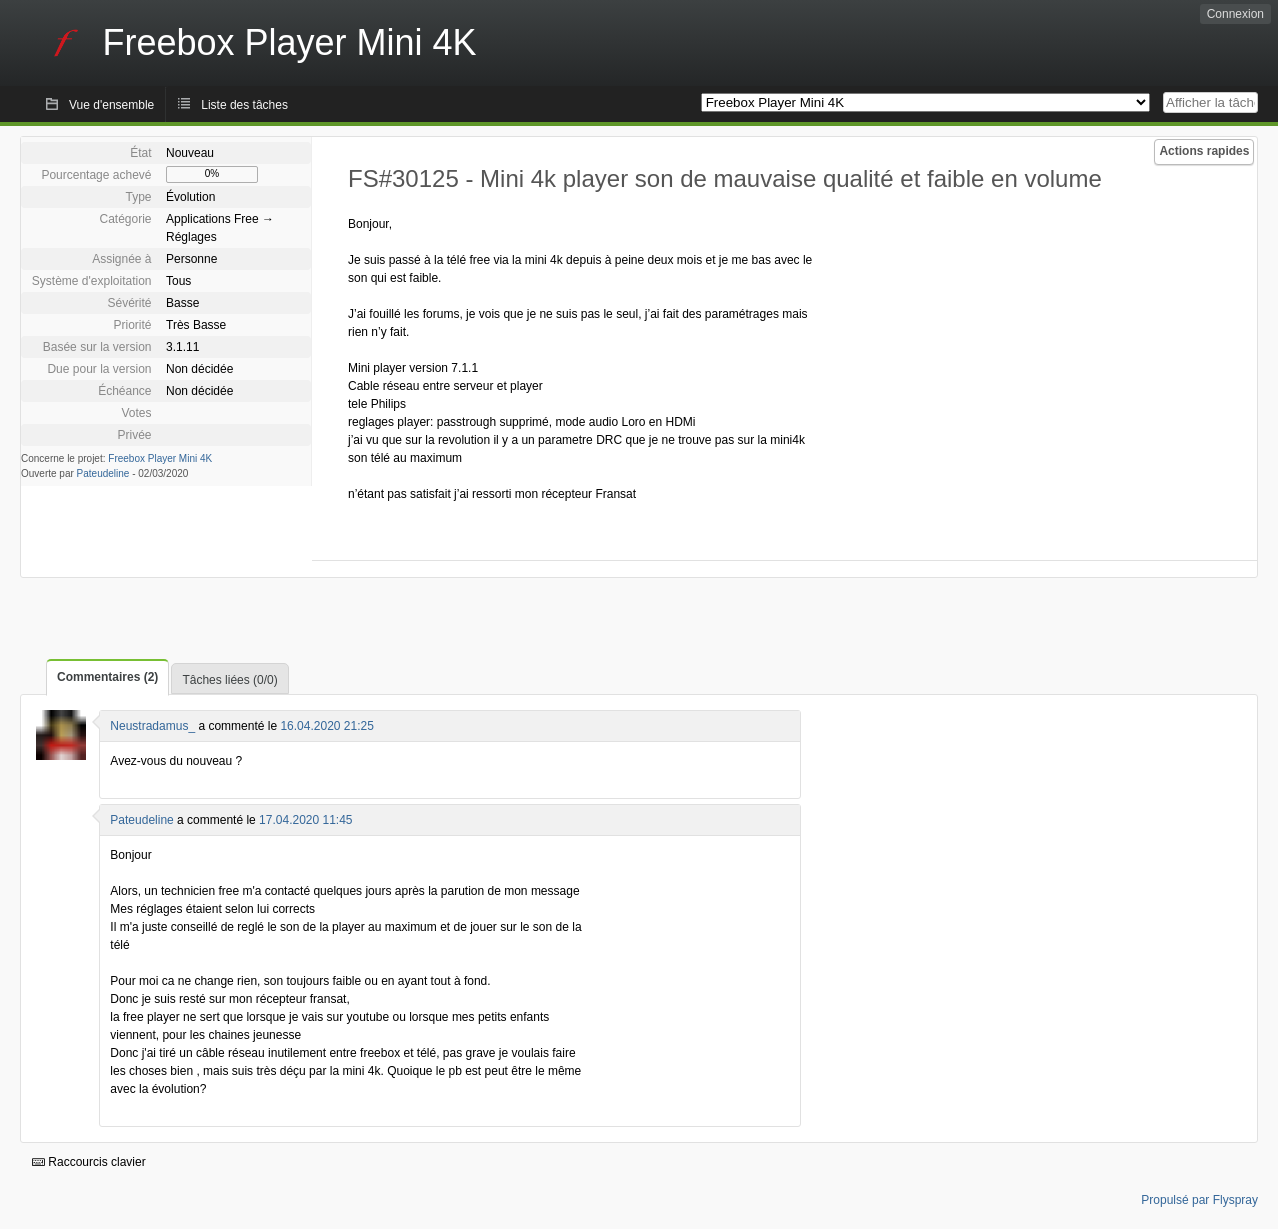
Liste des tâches (244, 105)
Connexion (1235, 14)
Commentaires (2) (107, 677)
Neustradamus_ (152, 726)
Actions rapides (1204, 151)
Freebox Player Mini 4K (160, 458)
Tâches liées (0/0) (229, 680)
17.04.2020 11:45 (305, 820)
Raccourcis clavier (89, 1162)
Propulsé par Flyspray (1199, 1200)
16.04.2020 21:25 (326, 726)
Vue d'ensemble (111, 105)
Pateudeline (103, 473)
